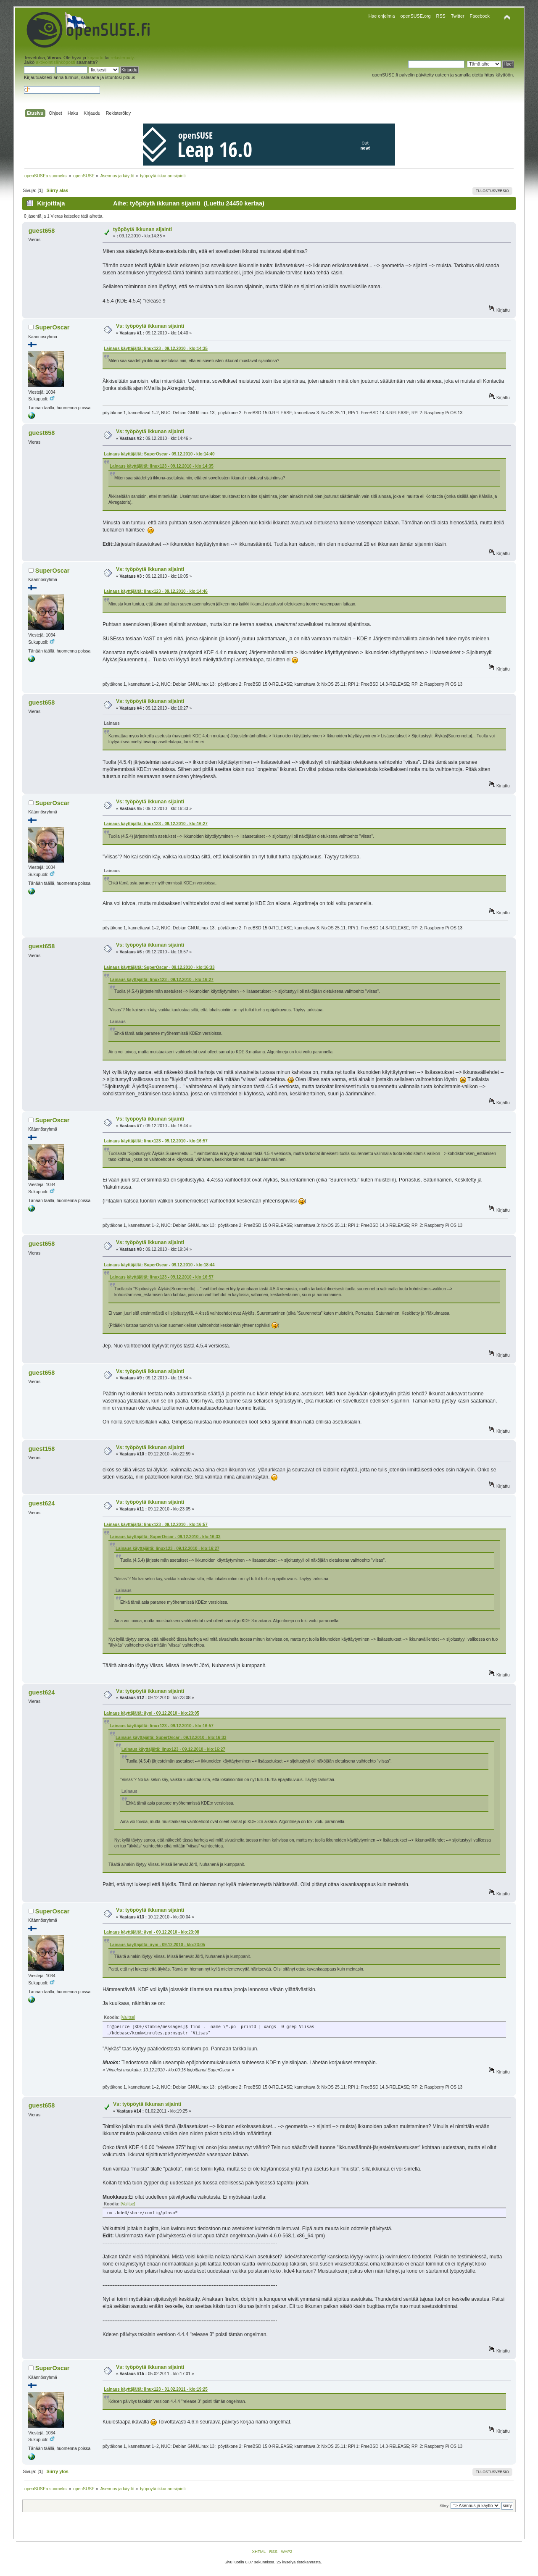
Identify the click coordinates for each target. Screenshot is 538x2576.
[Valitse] (128, 2017)
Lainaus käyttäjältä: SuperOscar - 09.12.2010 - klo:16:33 (159, 967)
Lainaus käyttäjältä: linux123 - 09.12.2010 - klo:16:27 (156, 823)
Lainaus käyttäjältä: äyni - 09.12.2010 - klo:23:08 (151, 1932)
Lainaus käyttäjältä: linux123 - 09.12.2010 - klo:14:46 (156, 591)
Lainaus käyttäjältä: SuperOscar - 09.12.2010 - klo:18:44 (159, 1265)
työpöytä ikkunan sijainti (142, 229)
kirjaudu (95, 57)
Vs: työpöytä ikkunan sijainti (150, 326)
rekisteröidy (122, 57)
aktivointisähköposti (55, 62)
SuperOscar (52, 327)
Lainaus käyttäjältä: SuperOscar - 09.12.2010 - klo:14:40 (159, 454)
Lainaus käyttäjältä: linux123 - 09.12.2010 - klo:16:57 (156, 1141)
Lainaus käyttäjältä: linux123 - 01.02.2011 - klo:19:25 (156, 2389)
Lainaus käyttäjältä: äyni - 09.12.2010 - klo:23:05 (151, 1713)
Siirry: (444, 2506)
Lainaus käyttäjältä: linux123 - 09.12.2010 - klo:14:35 (156, 348)
